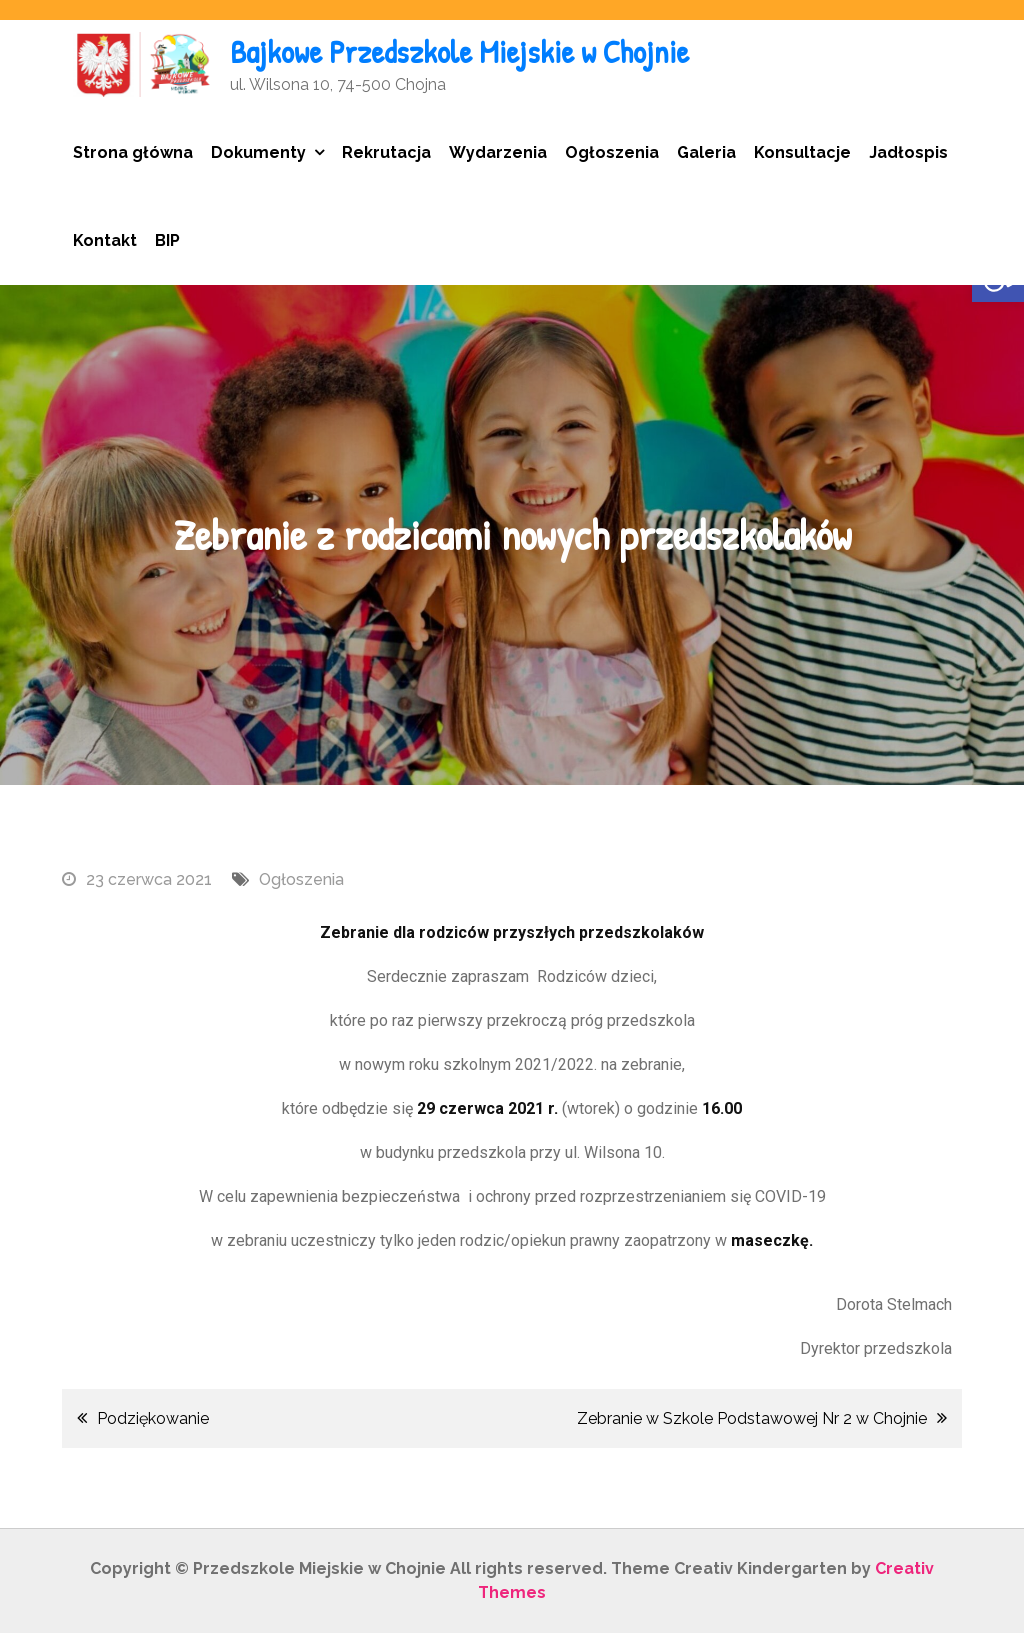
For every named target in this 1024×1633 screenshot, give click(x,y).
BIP (167, 240)
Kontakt (105, 240)
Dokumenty (258, 152)
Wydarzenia (498, 152)
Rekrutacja (386, 152)
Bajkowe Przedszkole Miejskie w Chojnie (459, 51)
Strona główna (133, 152)
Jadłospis (908, 152)
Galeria (706, 152)
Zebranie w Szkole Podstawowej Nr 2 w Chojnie (752, 1418)
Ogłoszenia (612, 152)
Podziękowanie (153, 1418)
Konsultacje (802, 152)
